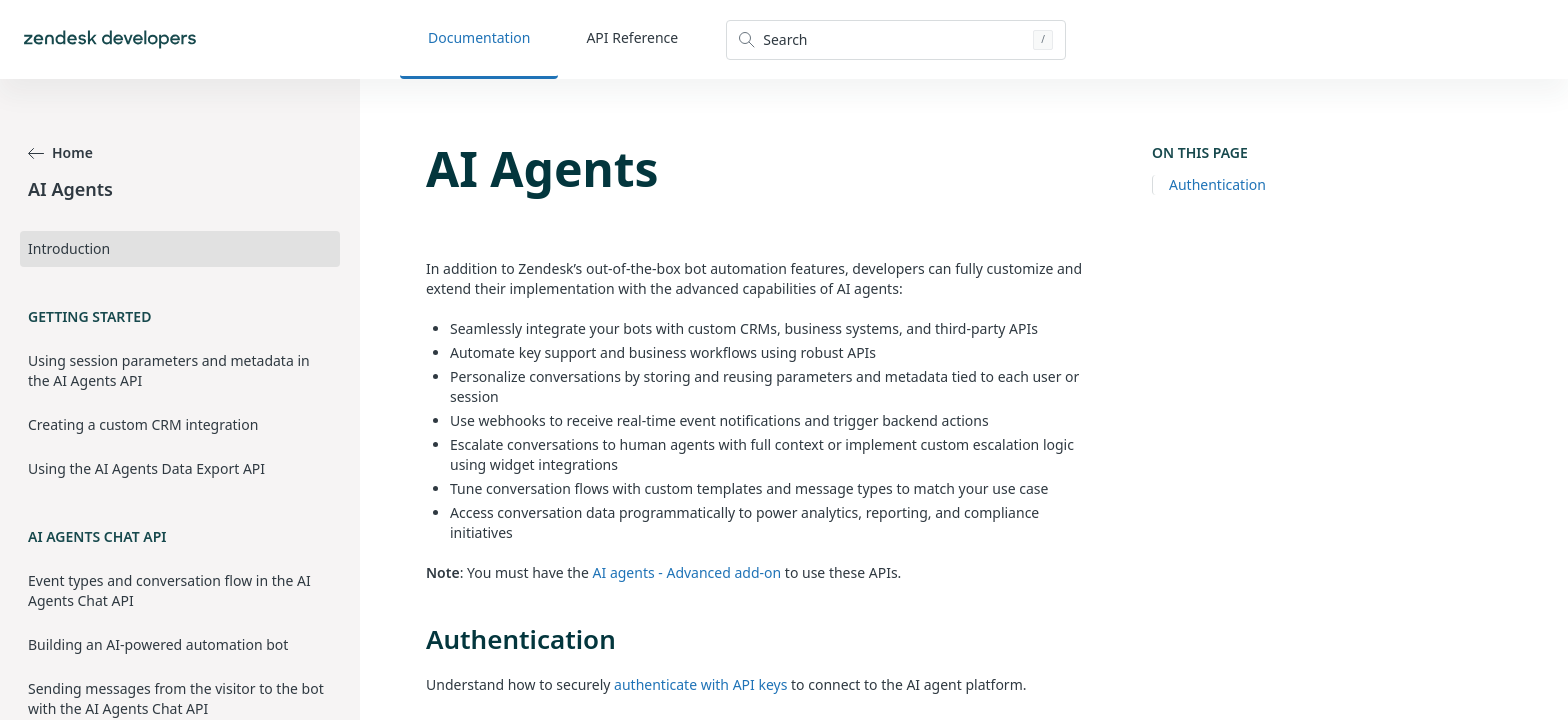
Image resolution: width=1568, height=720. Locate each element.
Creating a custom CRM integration (143, 424)
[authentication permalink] (416, 639)
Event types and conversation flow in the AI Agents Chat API (169, 590)
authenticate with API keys (700, 684)
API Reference (632, 37)
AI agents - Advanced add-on (687, 572)
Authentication (1217, 184)
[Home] (110, 39)
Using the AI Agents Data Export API (146, 468)
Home (60, 152)
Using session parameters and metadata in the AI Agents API (169, 370)
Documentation (479, 37)
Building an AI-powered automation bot (158, 644)
